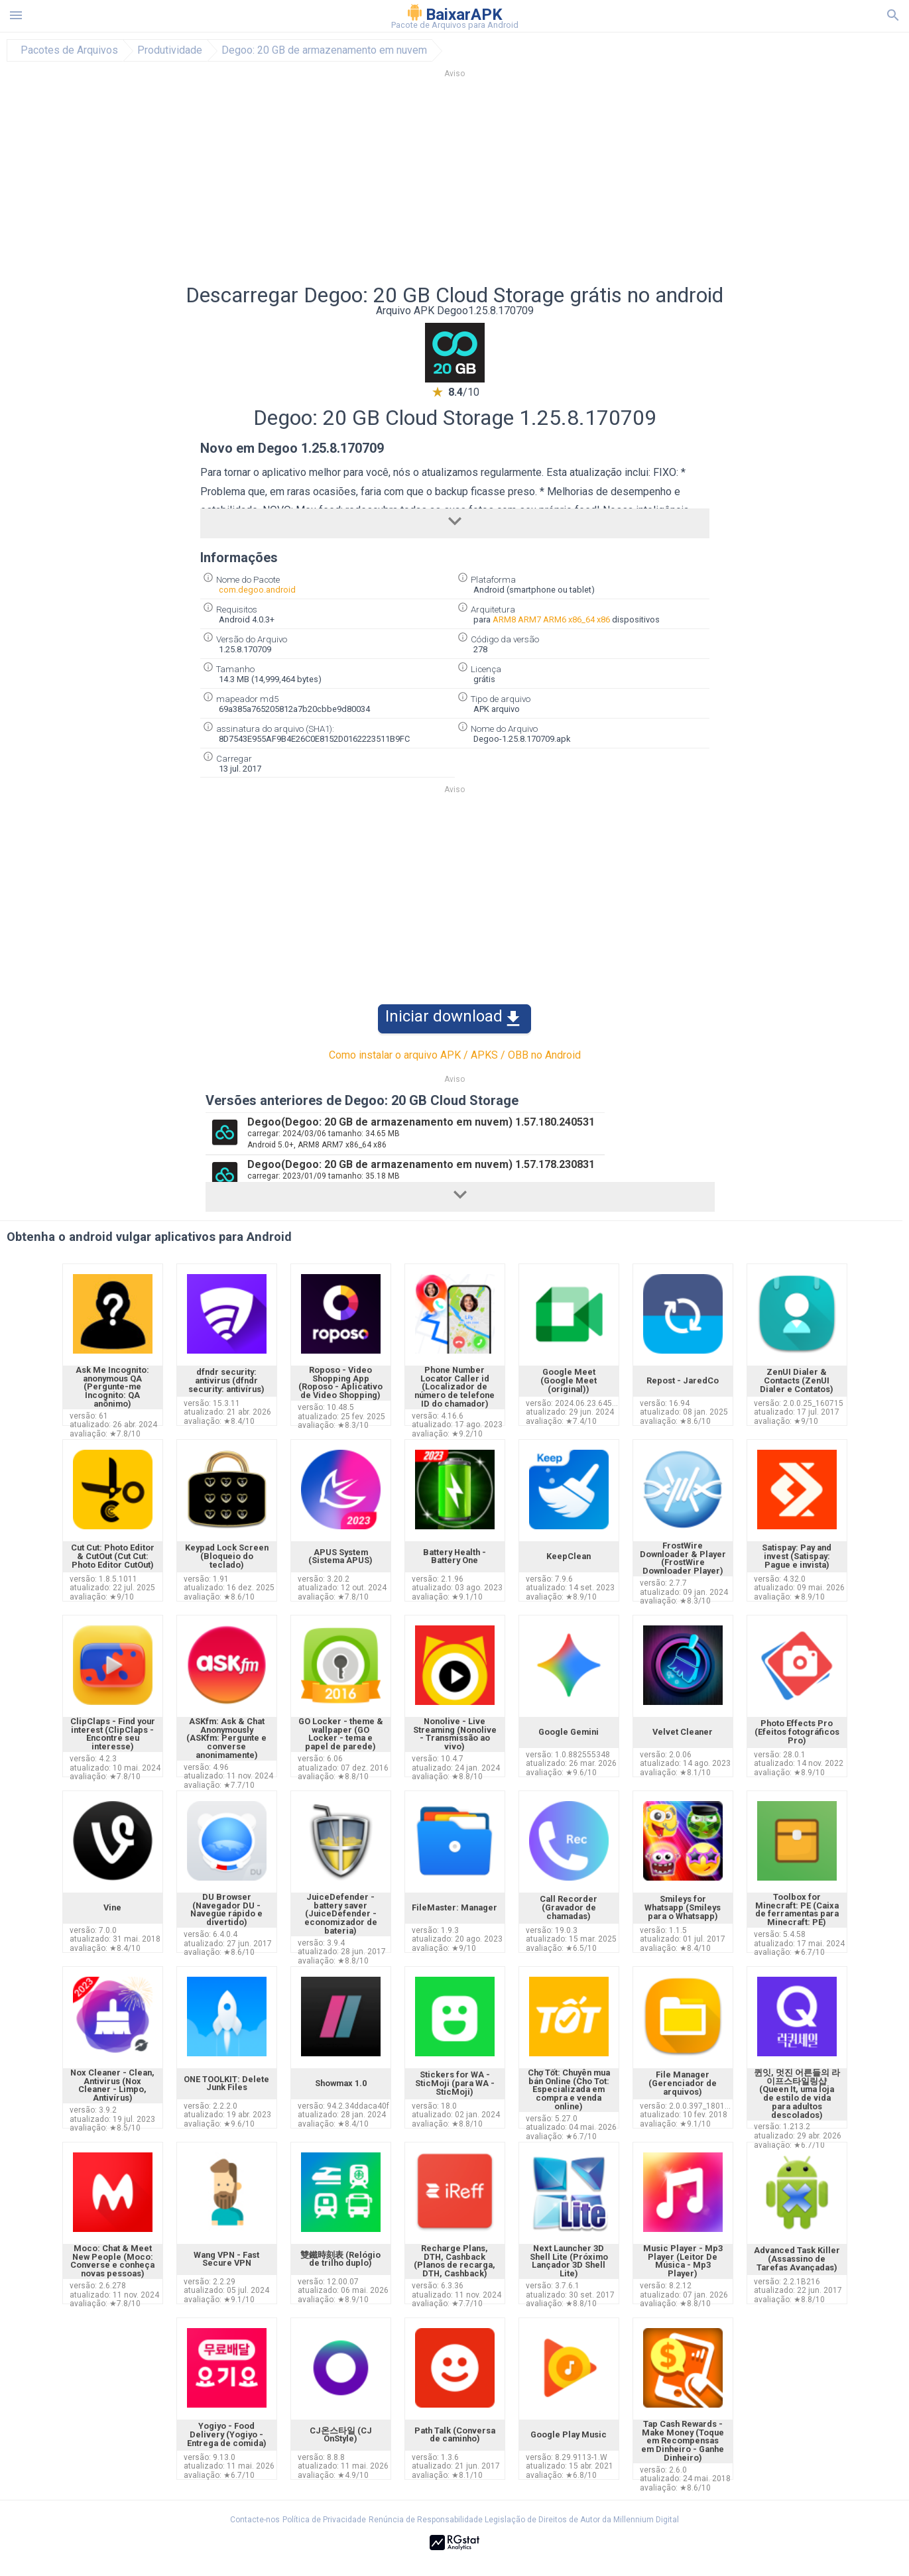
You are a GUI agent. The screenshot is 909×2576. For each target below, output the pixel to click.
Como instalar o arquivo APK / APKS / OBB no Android (455, 1055)
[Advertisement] (535, 185)
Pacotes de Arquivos (69, 50)
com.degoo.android (257, 590)
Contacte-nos (255, 2519)
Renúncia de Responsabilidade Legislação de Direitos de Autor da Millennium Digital (524, 2519)
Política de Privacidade (324, 2519)
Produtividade (169, 50)
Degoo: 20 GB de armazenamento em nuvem (324, 50)
